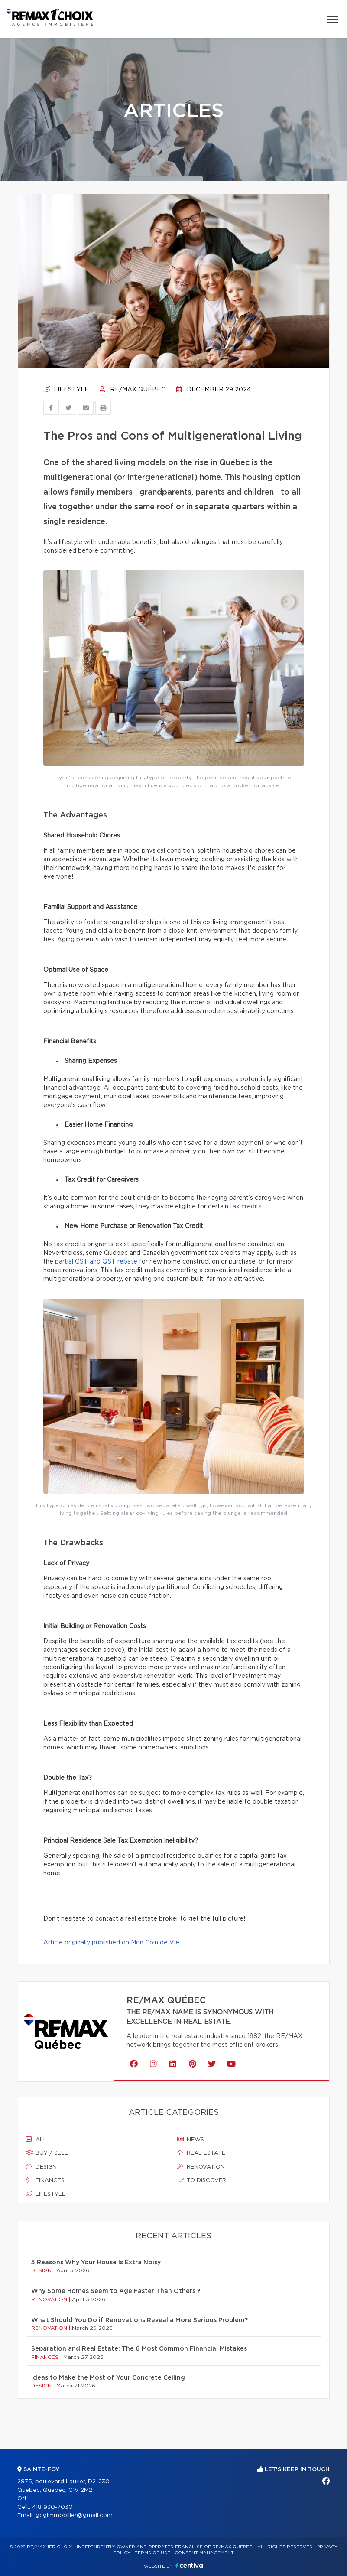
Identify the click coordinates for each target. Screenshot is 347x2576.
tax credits (246, 1207)
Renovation (201, 2167)
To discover (201, 2180)
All (36, 2139)
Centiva (189, 2565)
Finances (45, 2180)
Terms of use (152, 2553)
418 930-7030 (52, 2507)
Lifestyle (66, 390)
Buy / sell (47, 2153)
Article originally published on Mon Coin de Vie (111, 1943)
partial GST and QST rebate (96, 1262)
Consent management (204, 2553)
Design (41, 2167)
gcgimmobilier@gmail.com (74, 2515)
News (190, 2139)
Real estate (201, 2153)
